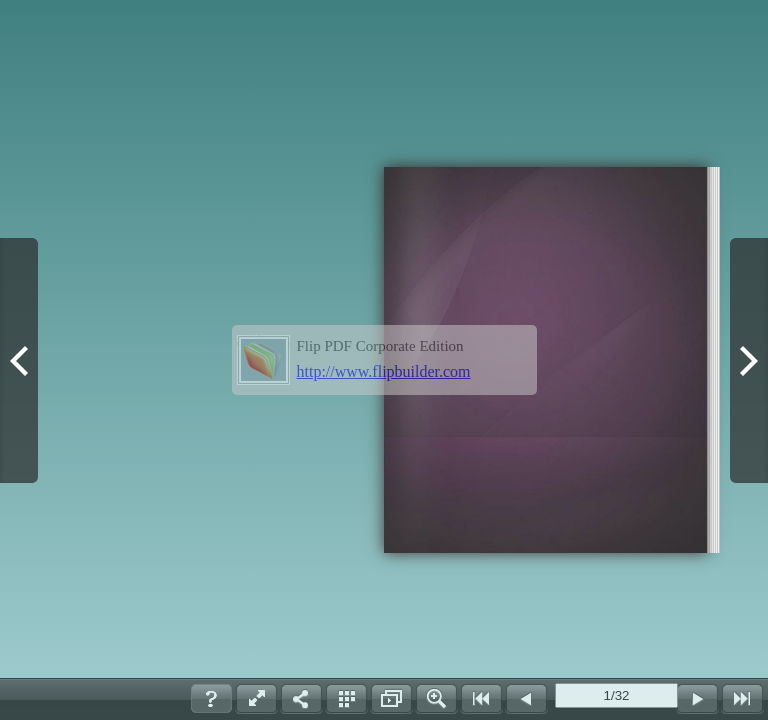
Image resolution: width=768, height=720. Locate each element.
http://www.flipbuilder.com (384, 371)
